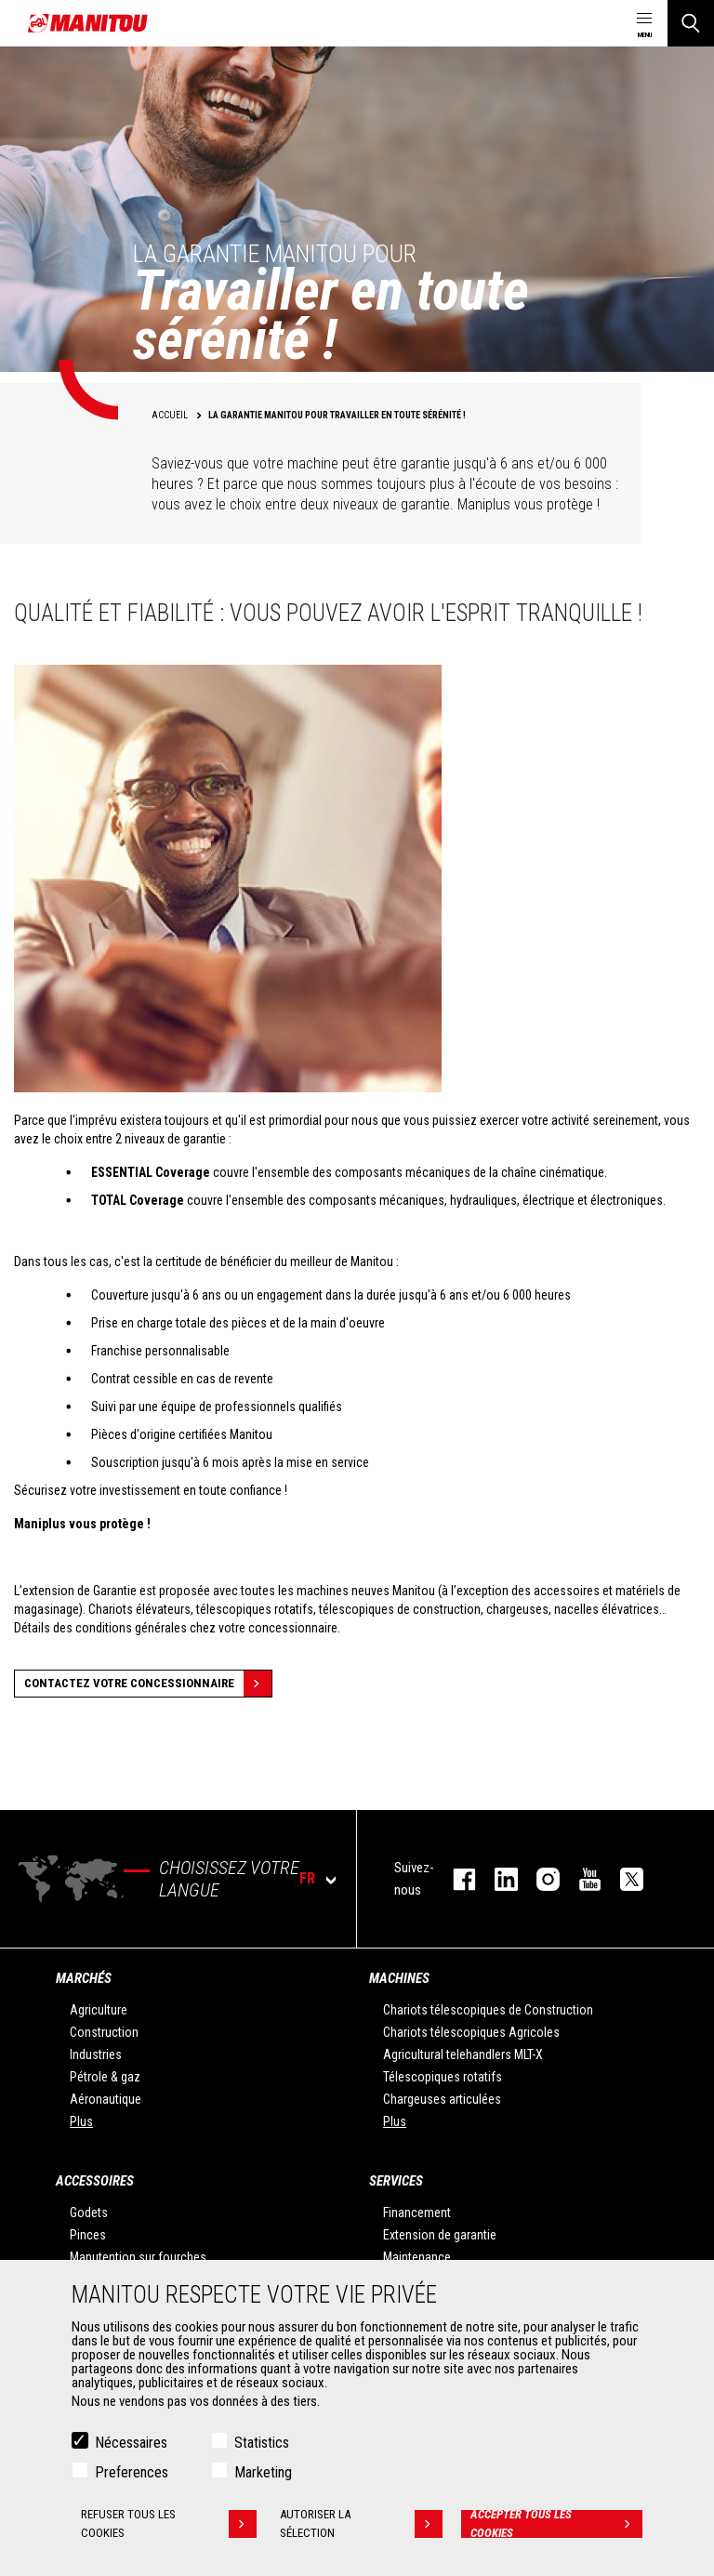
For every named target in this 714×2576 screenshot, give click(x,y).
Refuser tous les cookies (169, 2524)
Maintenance (417, 2257)
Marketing (263, 2472)
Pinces (88, 2234)
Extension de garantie (439, 2234)
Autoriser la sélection (361, 2524)
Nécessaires (131, 2442)
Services (396, 2181)
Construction (104, 2032)
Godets (89, 2212)
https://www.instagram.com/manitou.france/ (539, 1879)
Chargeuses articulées (442, 2099)
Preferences (131, 2472)
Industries (96, 2054)
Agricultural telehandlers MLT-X (463, 2054)
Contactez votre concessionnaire (147, 1684)
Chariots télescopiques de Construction (488, 2009)
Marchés (84, 1978)
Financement (417, 2212)
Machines (399, 1978)
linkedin (497, 1879)
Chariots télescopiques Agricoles (471, 2032)
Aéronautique (105, 2099)
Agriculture (98, 2009)
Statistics (261, 2442)
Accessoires (95, 2181)
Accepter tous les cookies (556, 2524)
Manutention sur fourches (138, 2257)
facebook (455, 1879)
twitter (622, 1879)
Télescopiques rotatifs (442, 2076)
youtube (581, 1879)
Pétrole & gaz (105, 2076)
